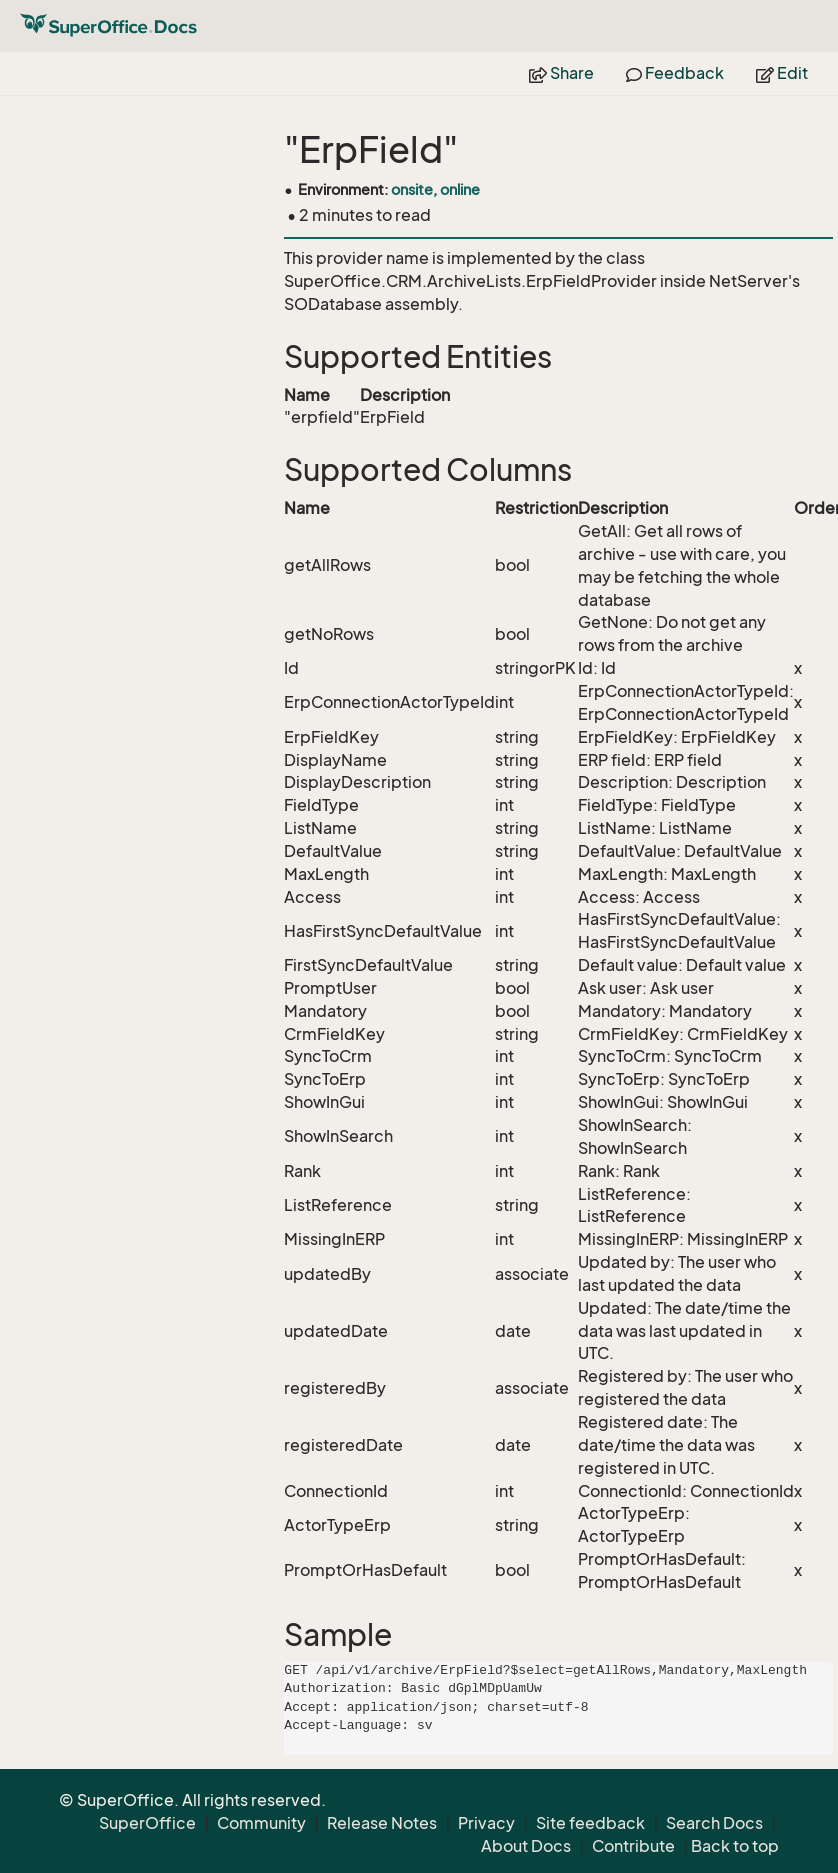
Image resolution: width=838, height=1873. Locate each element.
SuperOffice (147, 1823)
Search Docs (714, 1823)
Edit (782, 73)
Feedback (675, 73)
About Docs (526, 1846)
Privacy (486, 1823)
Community (261, 1823)
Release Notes (382, 1823)
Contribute (633, 1846)
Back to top (735, 1846)
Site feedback (590, 1823)
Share (561, 73)
